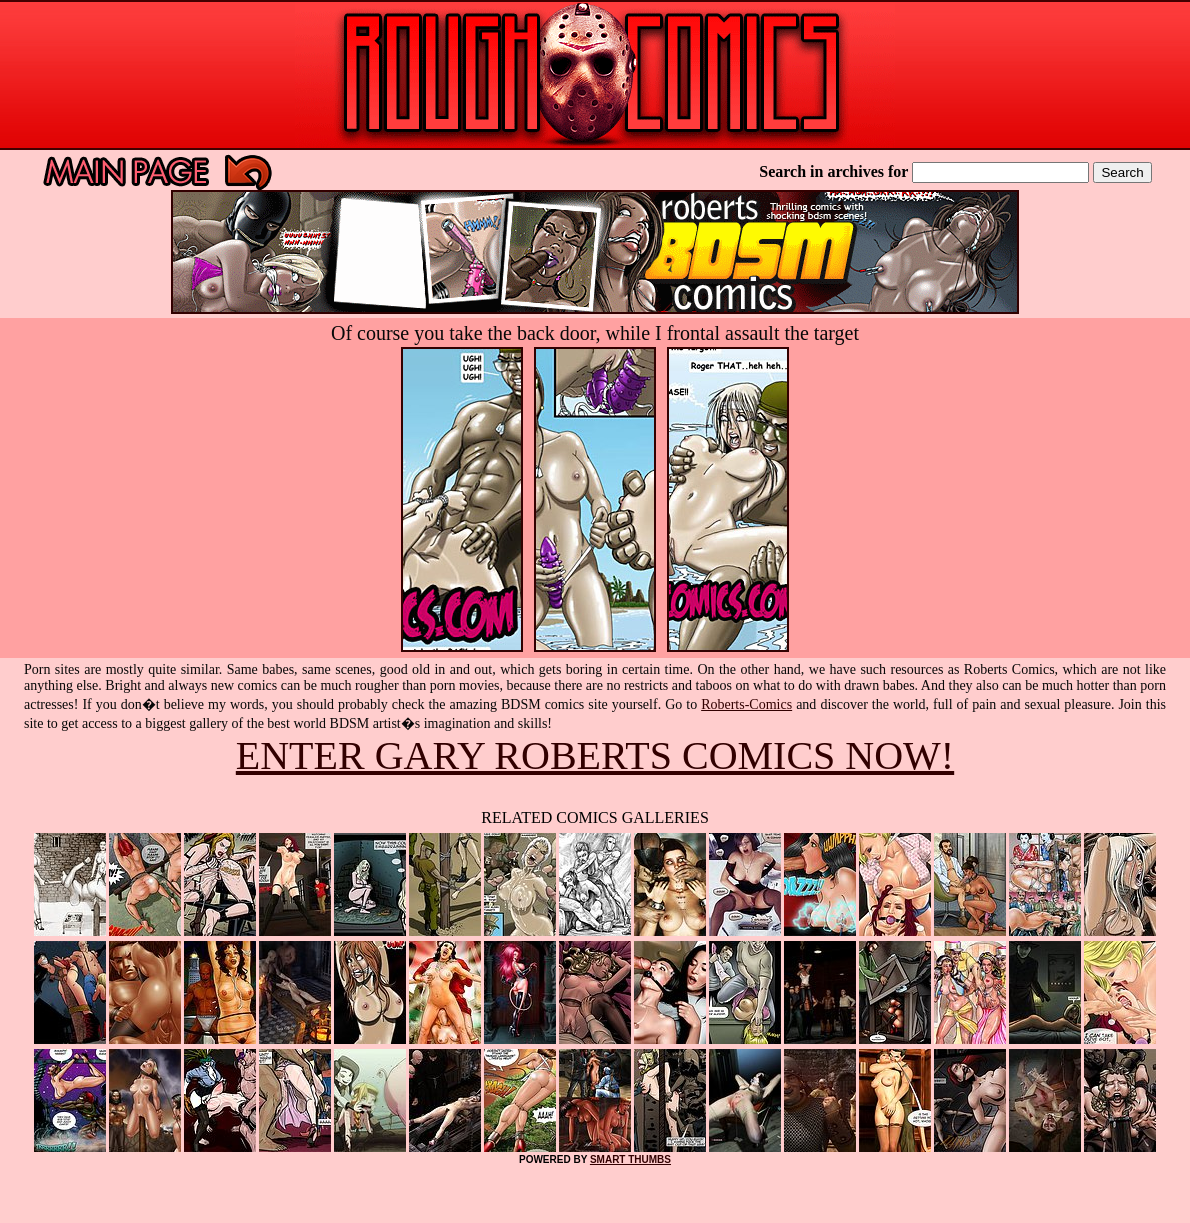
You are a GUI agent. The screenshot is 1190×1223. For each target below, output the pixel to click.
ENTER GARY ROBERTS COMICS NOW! (595, 755)
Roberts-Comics (746, 704)
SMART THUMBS (630, 1159)
